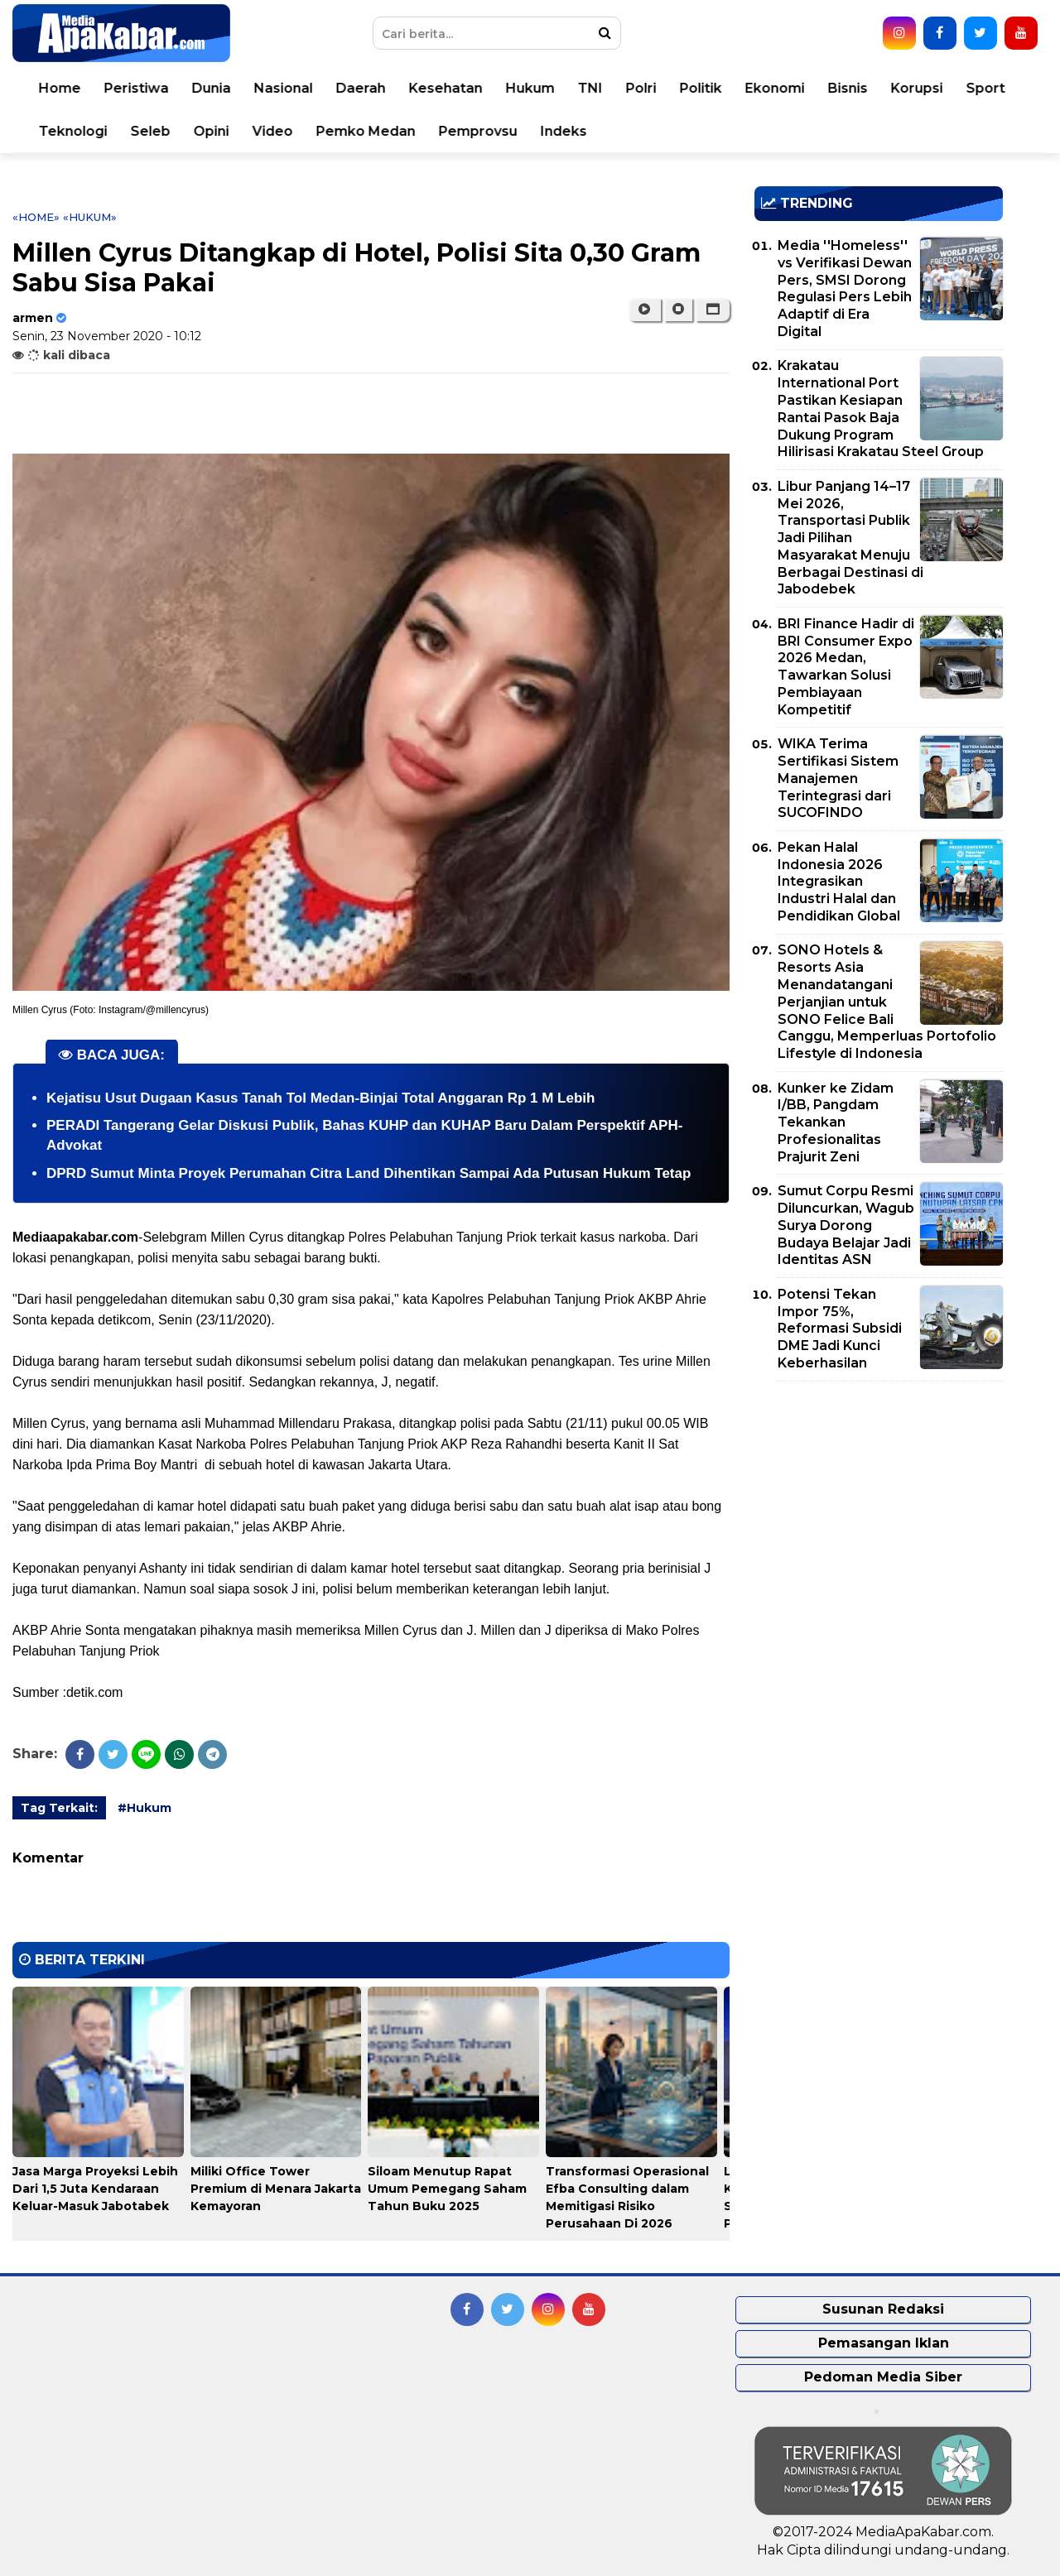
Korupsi (917, 88)
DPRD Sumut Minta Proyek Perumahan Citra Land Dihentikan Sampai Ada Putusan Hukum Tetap (368, 1173)
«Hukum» (90, 216)
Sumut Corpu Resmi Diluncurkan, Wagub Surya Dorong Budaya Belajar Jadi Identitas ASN (846, 1225)
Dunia (211, 88)
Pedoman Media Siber (883, 2377)
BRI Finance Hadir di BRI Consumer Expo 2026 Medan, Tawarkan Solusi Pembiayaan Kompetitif (846, 667)
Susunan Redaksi (883, 2309)
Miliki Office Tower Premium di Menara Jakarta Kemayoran (275, 2188)
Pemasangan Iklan (883, 2343)
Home (60, 88)
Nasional (283, 88)
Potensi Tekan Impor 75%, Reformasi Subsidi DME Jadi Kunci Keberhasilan (840, 1328)
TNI (590, 88)
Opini (211, 131)
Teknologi (73, 131)
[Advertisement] (878, 1509)
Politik (701, 88)
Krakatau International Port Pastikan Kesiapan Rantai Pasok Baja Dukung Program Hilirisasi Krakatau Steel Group (881, 408)
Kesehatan (446, 88)
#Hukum (144, 1807)
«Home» (36, 216)
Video (273, 131)
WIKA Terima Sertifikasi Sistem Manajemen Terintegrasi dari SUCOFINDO (838, 778)
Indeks (564, 131)
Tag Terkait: (59, 1807)
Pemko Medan (366, 131)
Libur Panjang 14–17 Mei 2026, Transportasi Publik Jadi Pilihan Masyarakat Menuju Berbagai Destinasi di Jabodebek (850, 538)
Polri (641, 88)
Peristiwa (136, 88)
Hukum (530, 88)
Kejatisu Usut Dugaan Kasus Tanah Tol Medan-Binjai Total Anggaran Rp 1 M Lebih (320, 1098)
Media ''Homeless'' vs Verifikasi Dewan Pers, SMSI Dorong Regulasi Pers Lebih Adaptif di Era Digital (845, 288)
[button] (713, 309)
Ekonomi (775, 88)
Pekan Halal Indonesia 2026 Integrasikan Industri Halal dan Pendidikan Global (839, 881)
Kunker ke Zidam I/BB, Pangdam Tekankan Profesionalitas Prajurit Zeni (836, 1122)
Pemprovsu (478, 131)
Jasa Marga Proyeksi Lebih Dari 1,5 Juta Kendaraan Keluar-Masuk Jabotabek (95, 2188)
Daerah (361, 88)
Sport (985, 88)
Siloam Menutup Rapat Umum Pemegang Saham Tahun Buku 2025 (447, 2188)
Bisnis (848, 88)
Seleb (151, 131)
